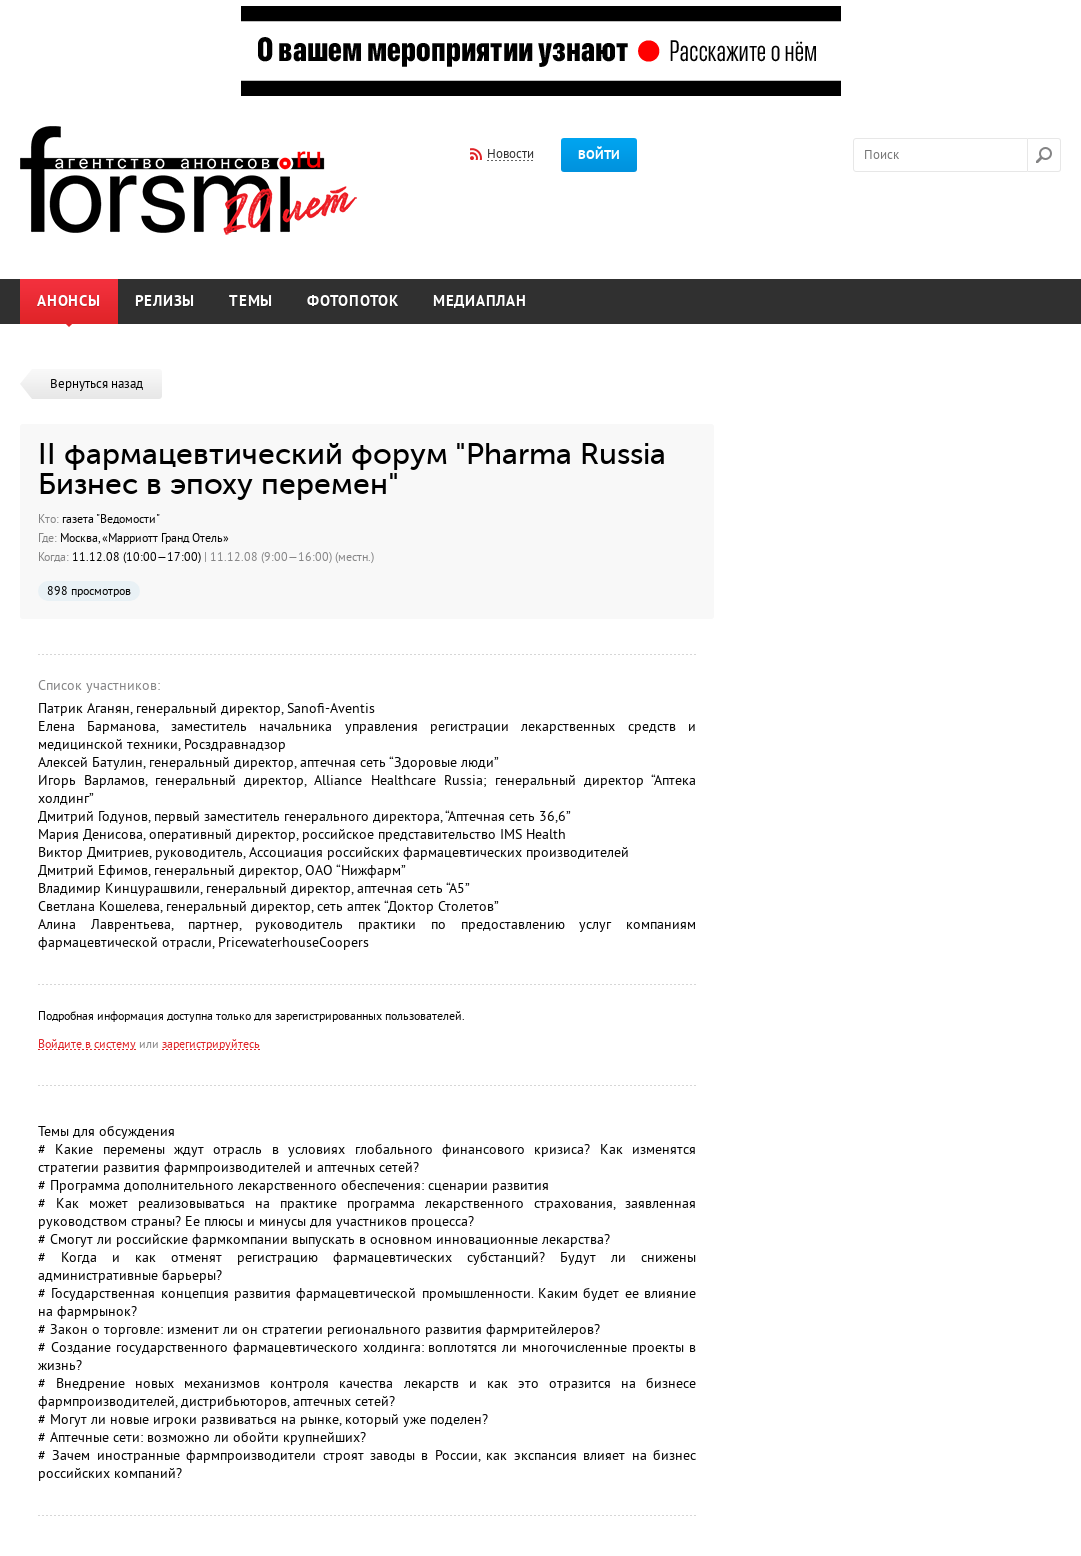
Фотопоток (353, 301)
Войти (599, 155)
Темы (251, 301)
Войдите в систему (87, 1044)
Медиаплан (480, 301)
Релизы (165, 301)
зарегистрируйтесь (211, 1044)
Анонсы (69, 301)
